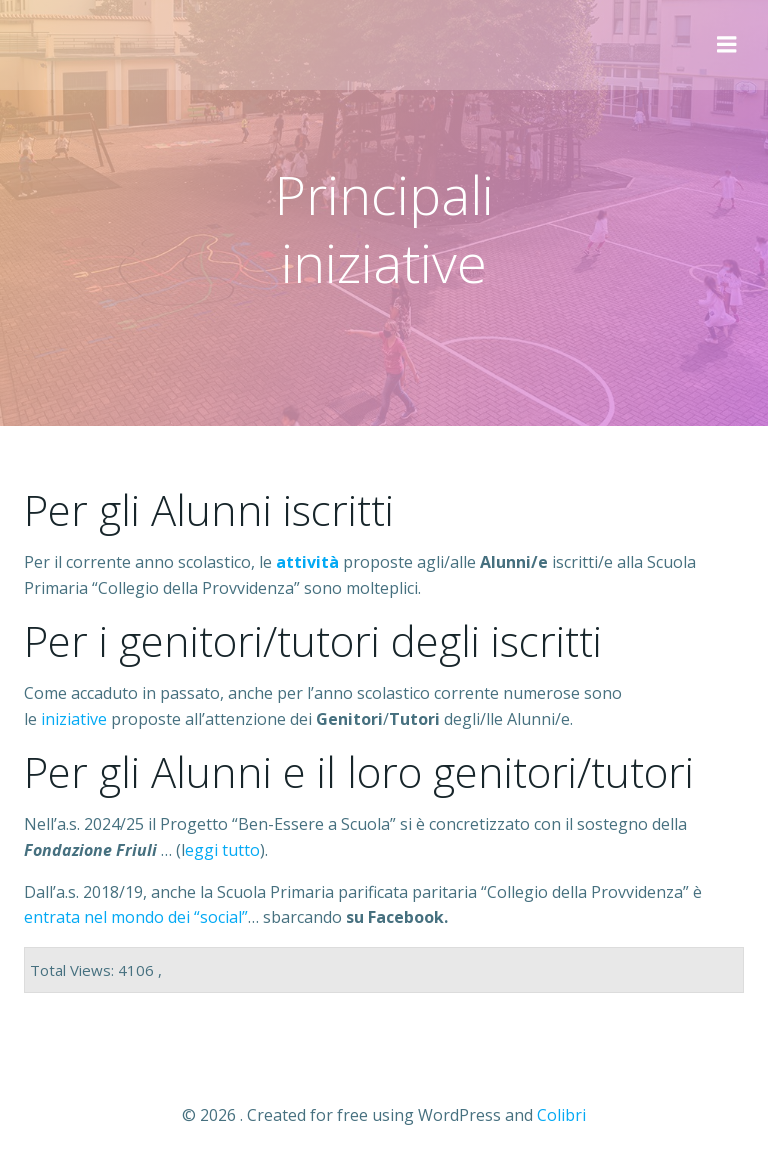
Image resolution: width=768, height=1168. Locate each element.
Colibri (561, 1115)
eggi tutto (222, 850)
